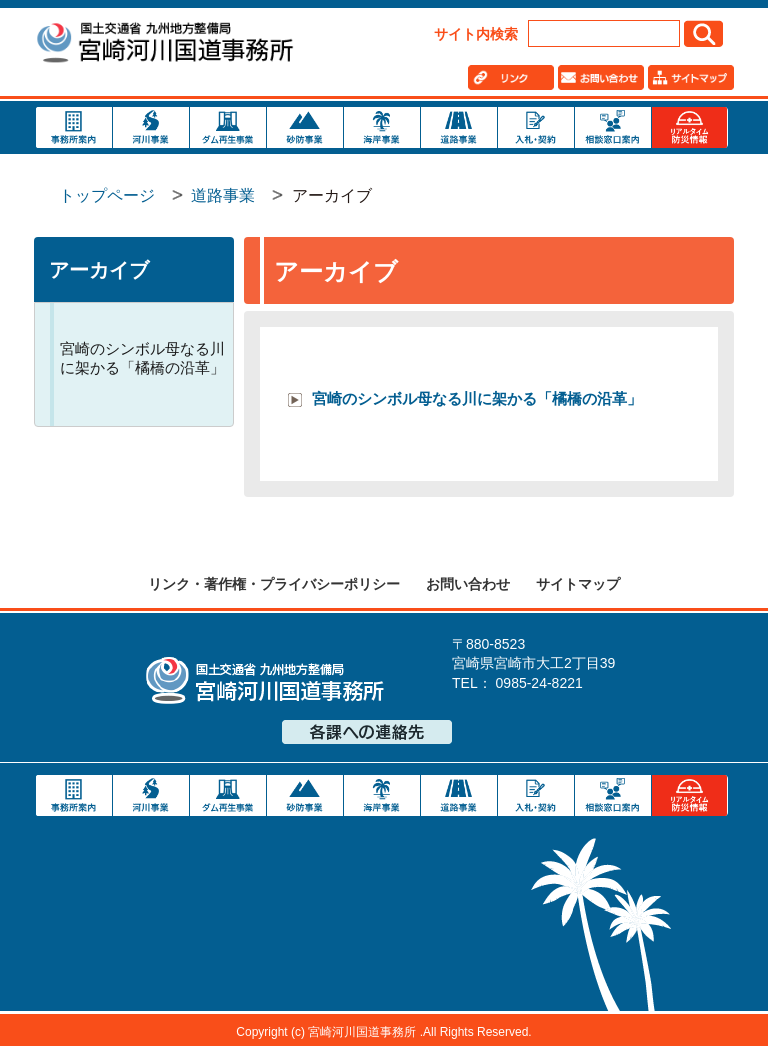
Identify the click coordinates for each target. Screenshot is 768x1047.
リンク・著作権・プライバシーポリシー (274, 584)
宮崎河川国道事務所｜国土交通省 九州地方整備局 (164, 45)
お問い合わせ (468, 584)
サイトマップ (578, 584)
